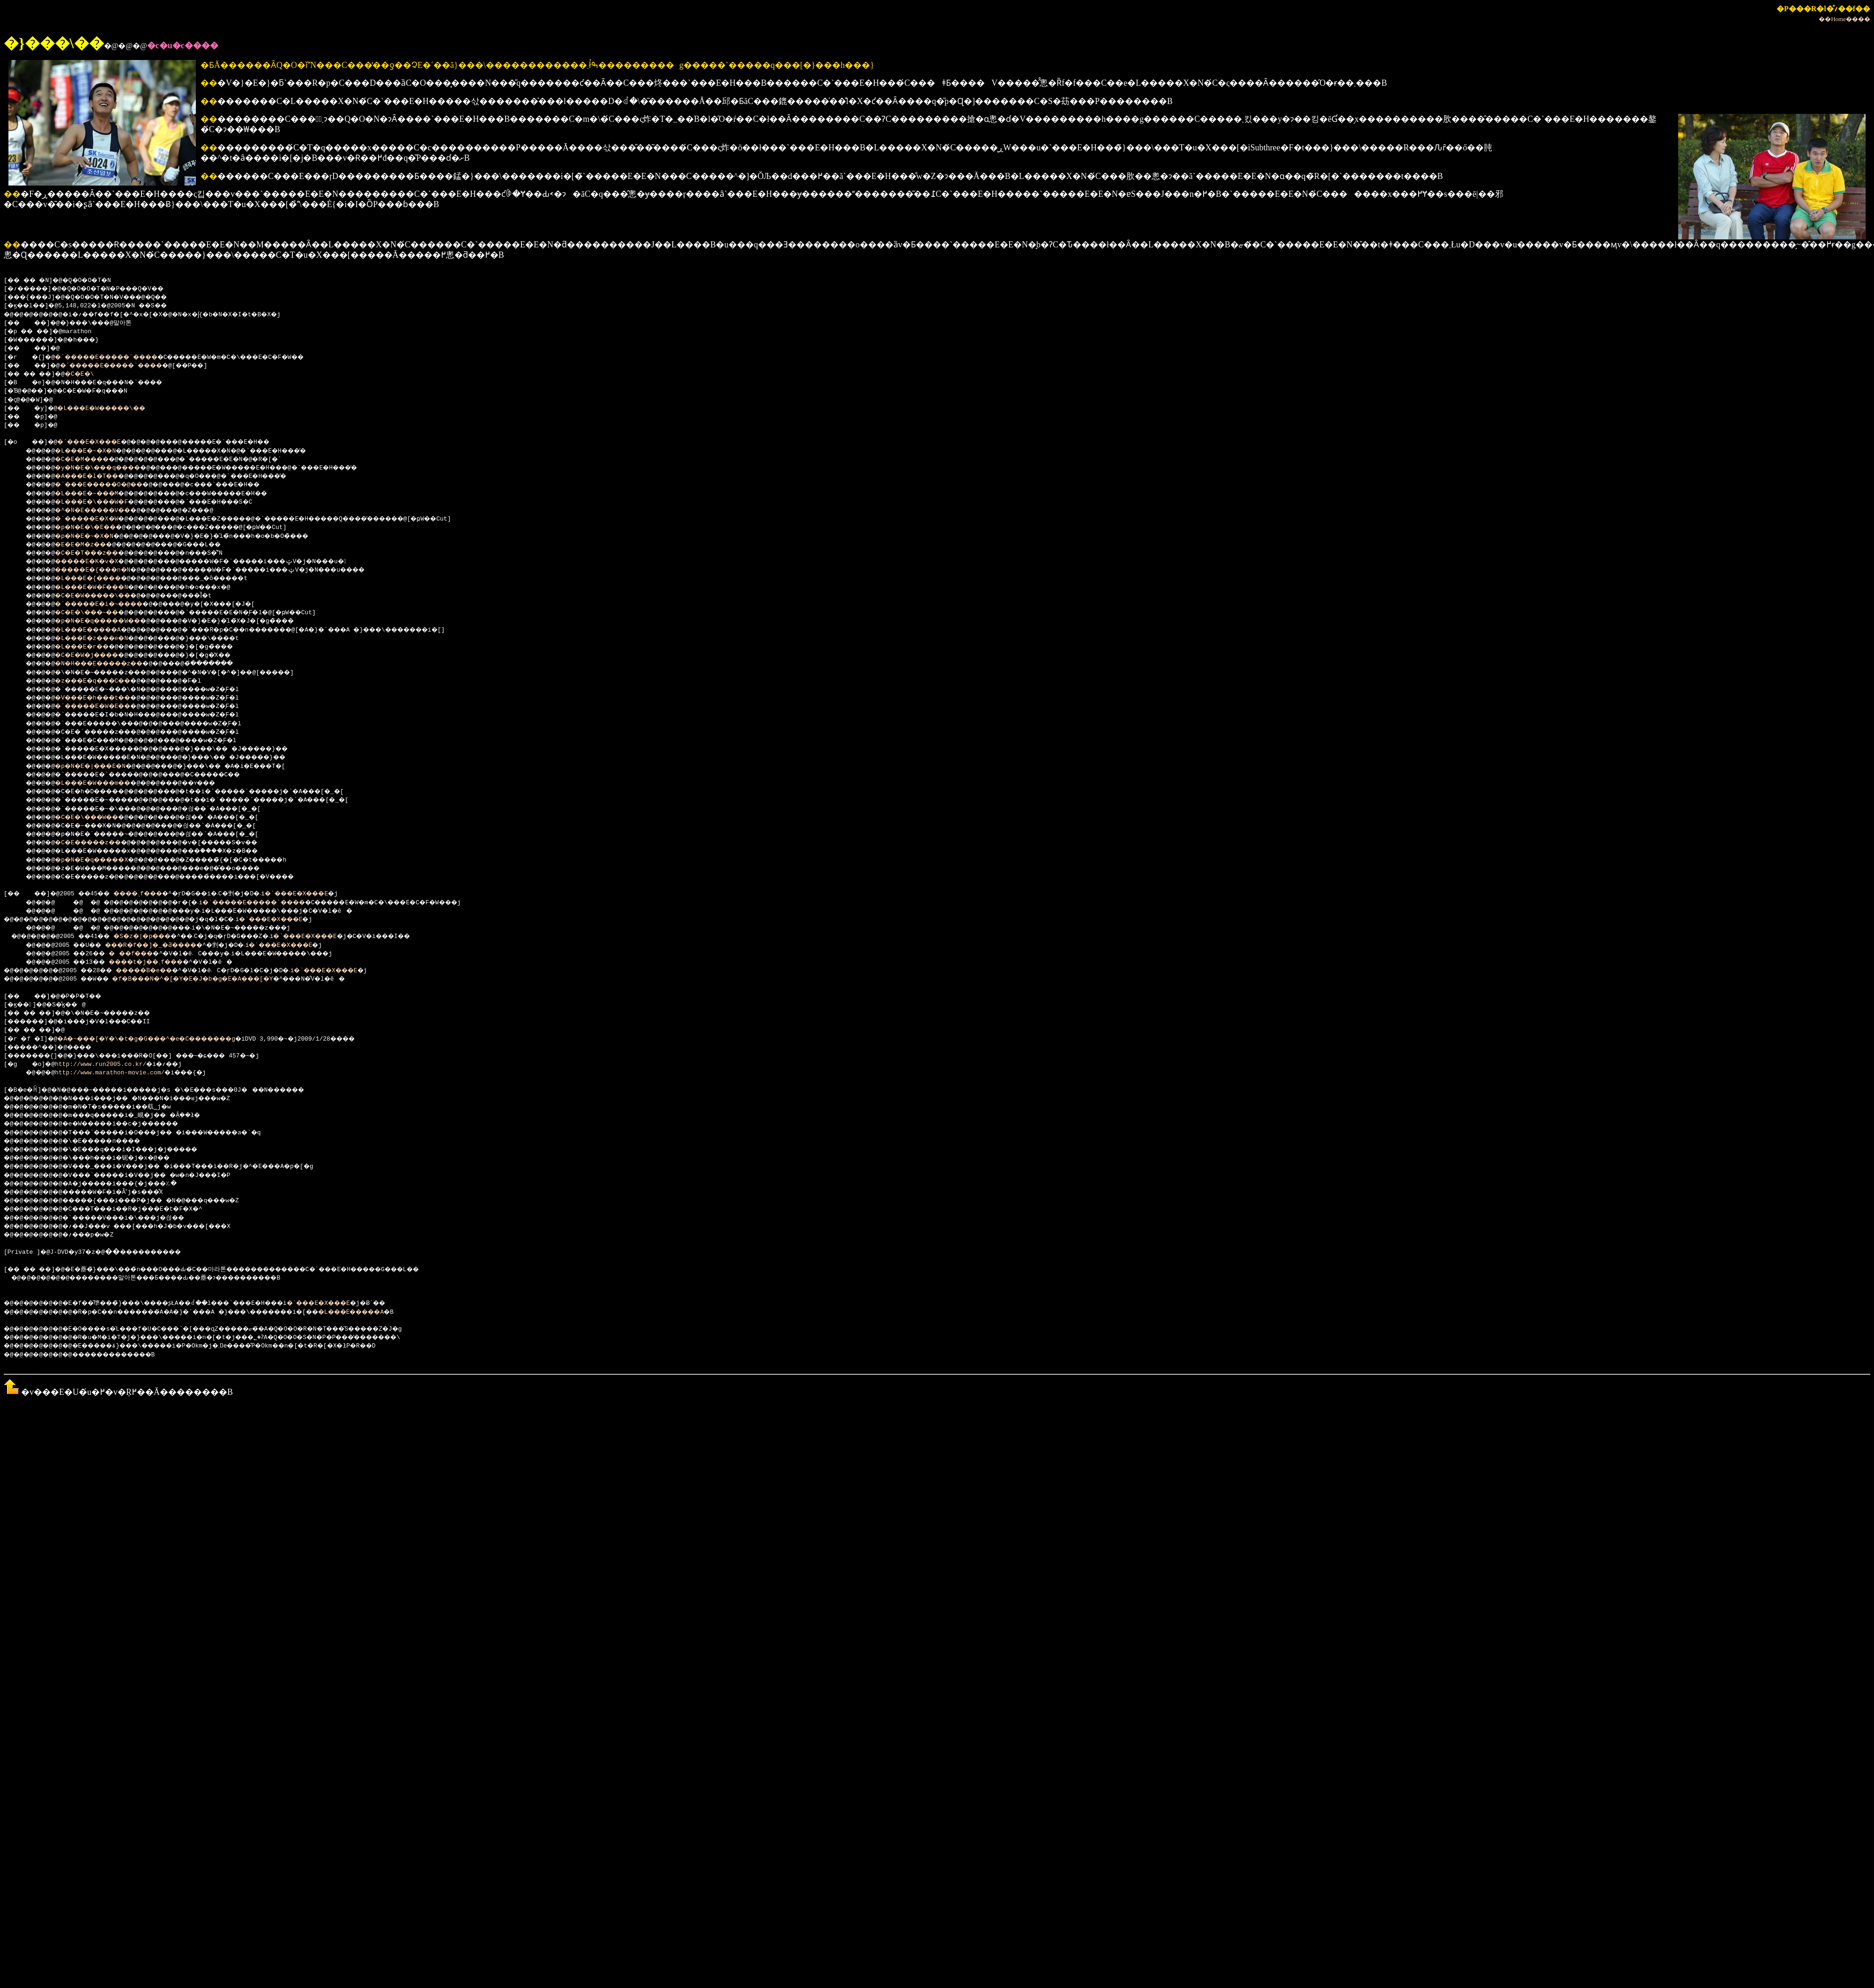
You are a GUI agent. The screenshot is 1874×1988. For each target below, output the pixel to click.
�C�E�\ (89, 374)
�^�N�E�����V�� (102, 510)
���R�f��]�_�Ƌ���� (166, 945)
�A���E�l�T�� (95, 476)
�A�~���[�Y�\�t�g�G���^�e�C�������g (164, 1039)
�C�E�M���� (90, 459)
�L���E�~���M (95, 494)
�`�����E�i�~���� (110, 604)
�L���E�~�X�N (93, 451)
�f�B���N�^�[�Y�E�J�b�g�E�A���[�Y (215, 979)
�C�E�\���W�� (95, 817)
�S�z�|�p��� (157, 936)
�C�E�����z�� (97, 843)
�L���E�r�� (90, 647)
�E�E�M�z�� (88, 545)
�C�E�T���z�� (95, 553)
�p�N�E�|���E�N (99, 766)
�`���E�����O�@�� (110, 485)
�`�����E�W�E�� (102, 706)
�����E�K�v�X (95, 562)
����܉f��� (152, 894)
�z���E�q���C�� (102, 681)
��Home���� (1844, 18)
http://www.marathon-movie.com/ (113, 1073)
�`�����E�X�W (95, 519)
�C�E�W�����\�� (102, 596)
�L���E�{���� (97, 578)
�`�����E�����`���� (119, 357)
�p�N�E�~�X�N (91, 536)
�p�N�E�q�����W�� (108, 621)
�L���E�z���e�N (100, 638)
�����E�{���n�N (102, 570)
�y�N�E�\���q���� (108, 468)
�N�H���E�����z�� (110, 664)
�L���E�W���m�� (102, 783)
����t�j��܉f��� (160, 962)
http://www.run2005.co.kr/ (104, 1064)
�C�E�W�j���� (95, 655)
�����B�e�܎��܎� (168, 971)
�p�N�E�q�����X (100, 860)
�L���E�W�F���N (100, 587)
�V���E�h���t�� (102, 698)
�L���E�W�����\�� (113, 408)
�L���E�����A (97, 630)
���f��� (143, 954)
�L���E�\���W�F (100, 502)
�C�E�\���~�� (95, 613)
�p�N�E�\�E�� (93, 527)
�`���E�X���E (98, 442)
